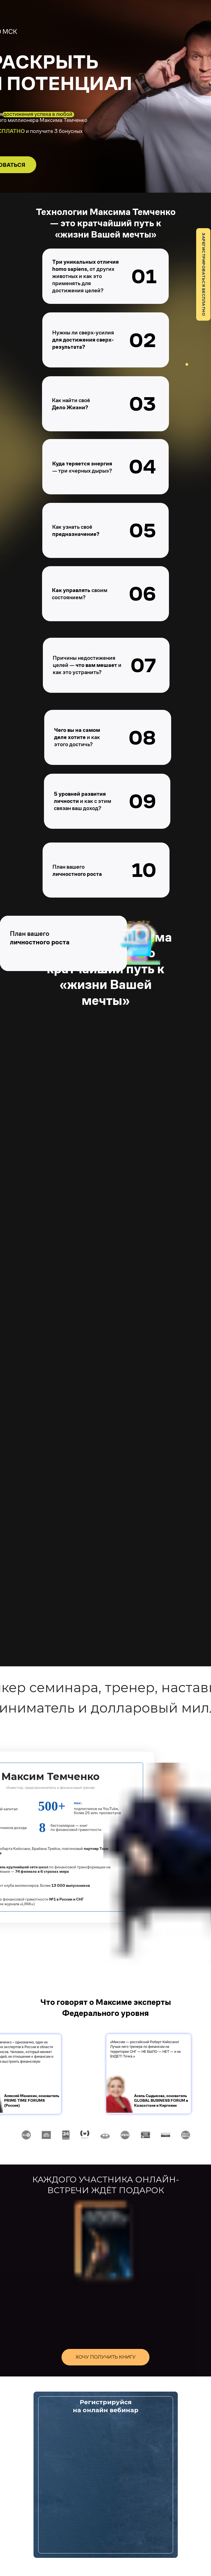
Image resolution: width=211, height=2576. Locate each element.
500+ (51, 1806)
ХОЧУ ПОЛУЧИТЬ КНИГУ (106, 2357)
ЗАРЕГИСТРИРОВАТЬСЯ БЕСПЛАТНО (203, 274)
